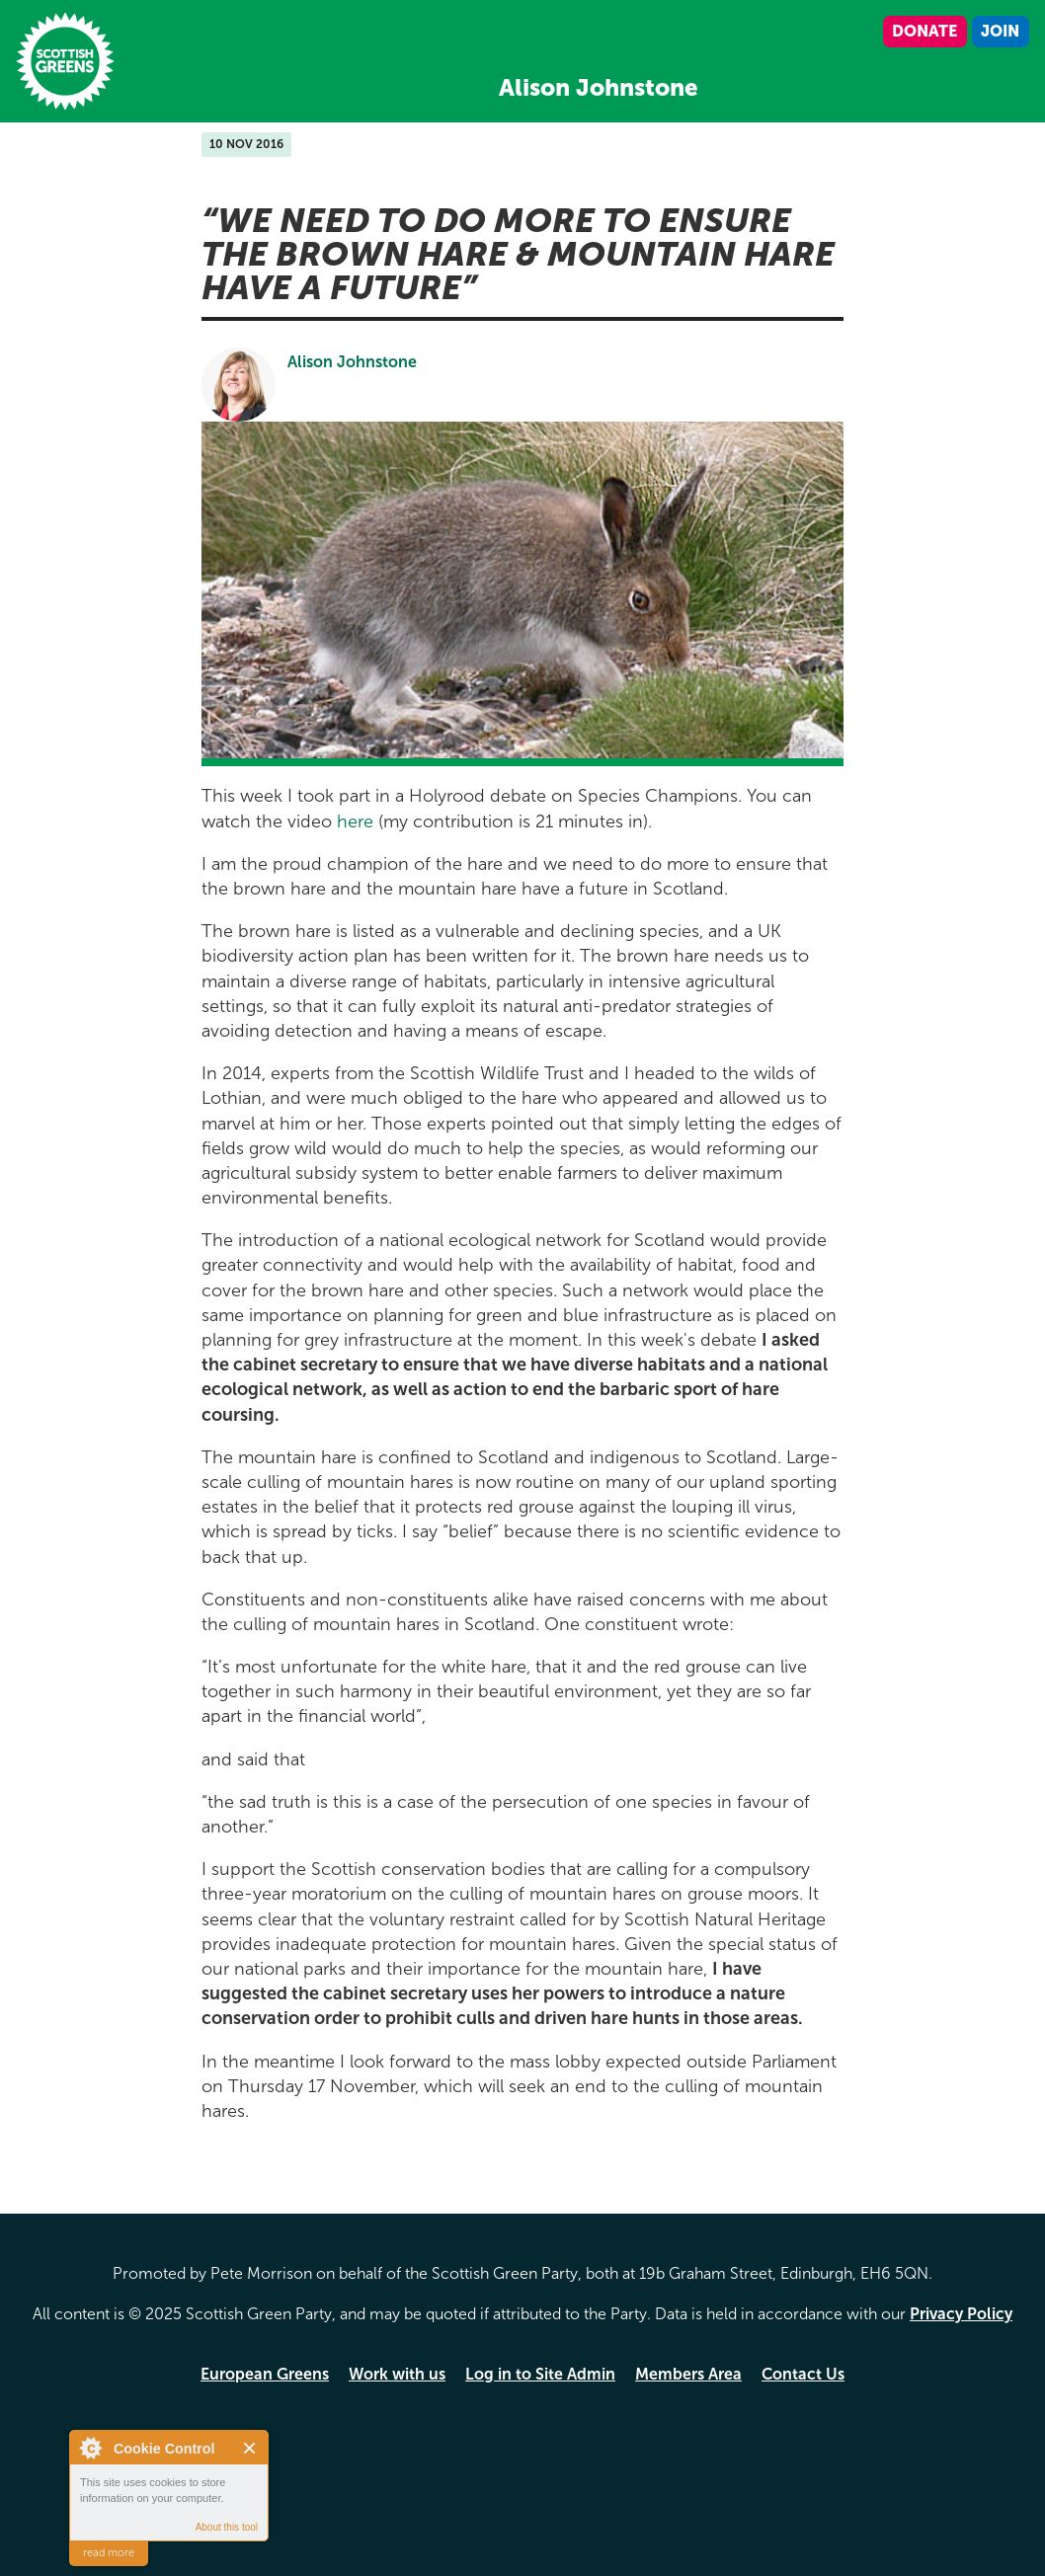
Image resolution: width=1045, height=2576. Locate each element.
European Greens (265, 2374)
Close (250, 2448)
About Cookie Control (90, 2447)
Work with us (397, 2374)
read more (108, 2552)
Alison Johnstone (352, 361)
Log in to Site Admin (540, 2374)
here (355, 821)
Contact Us (803, 2374)
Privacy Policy (961, 2313)
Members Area (688, 2374)
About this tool (227, 2527)
